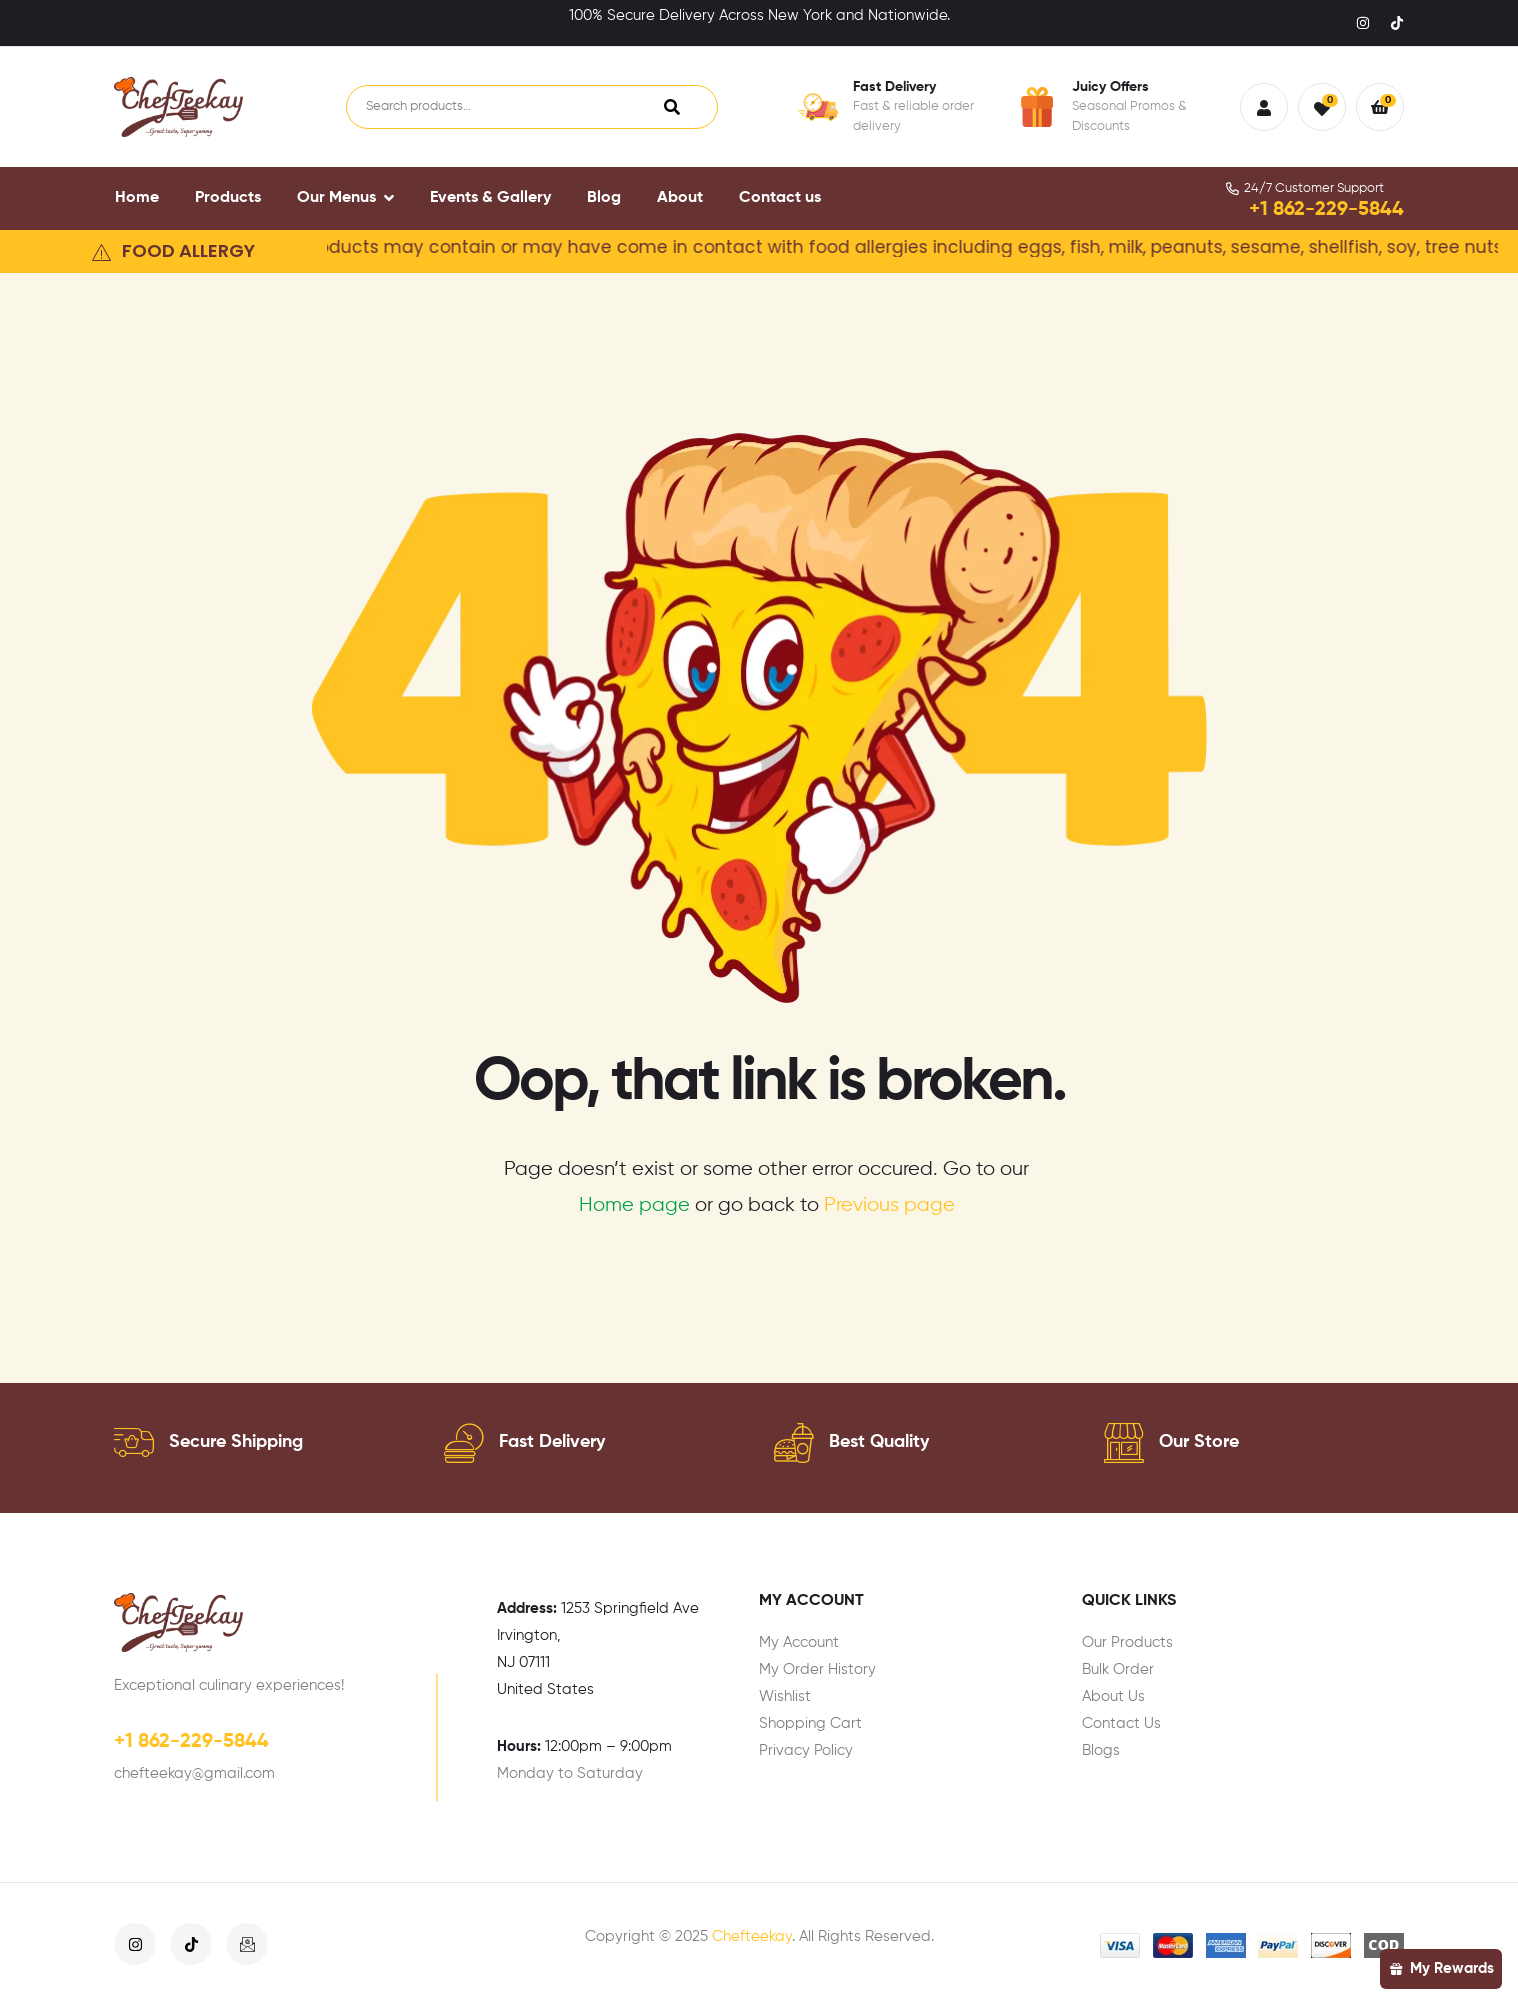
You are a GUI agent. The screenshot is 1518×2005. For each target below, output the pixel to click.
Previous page (889, 1205)
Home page (634, 1205)
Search (672, 107)
